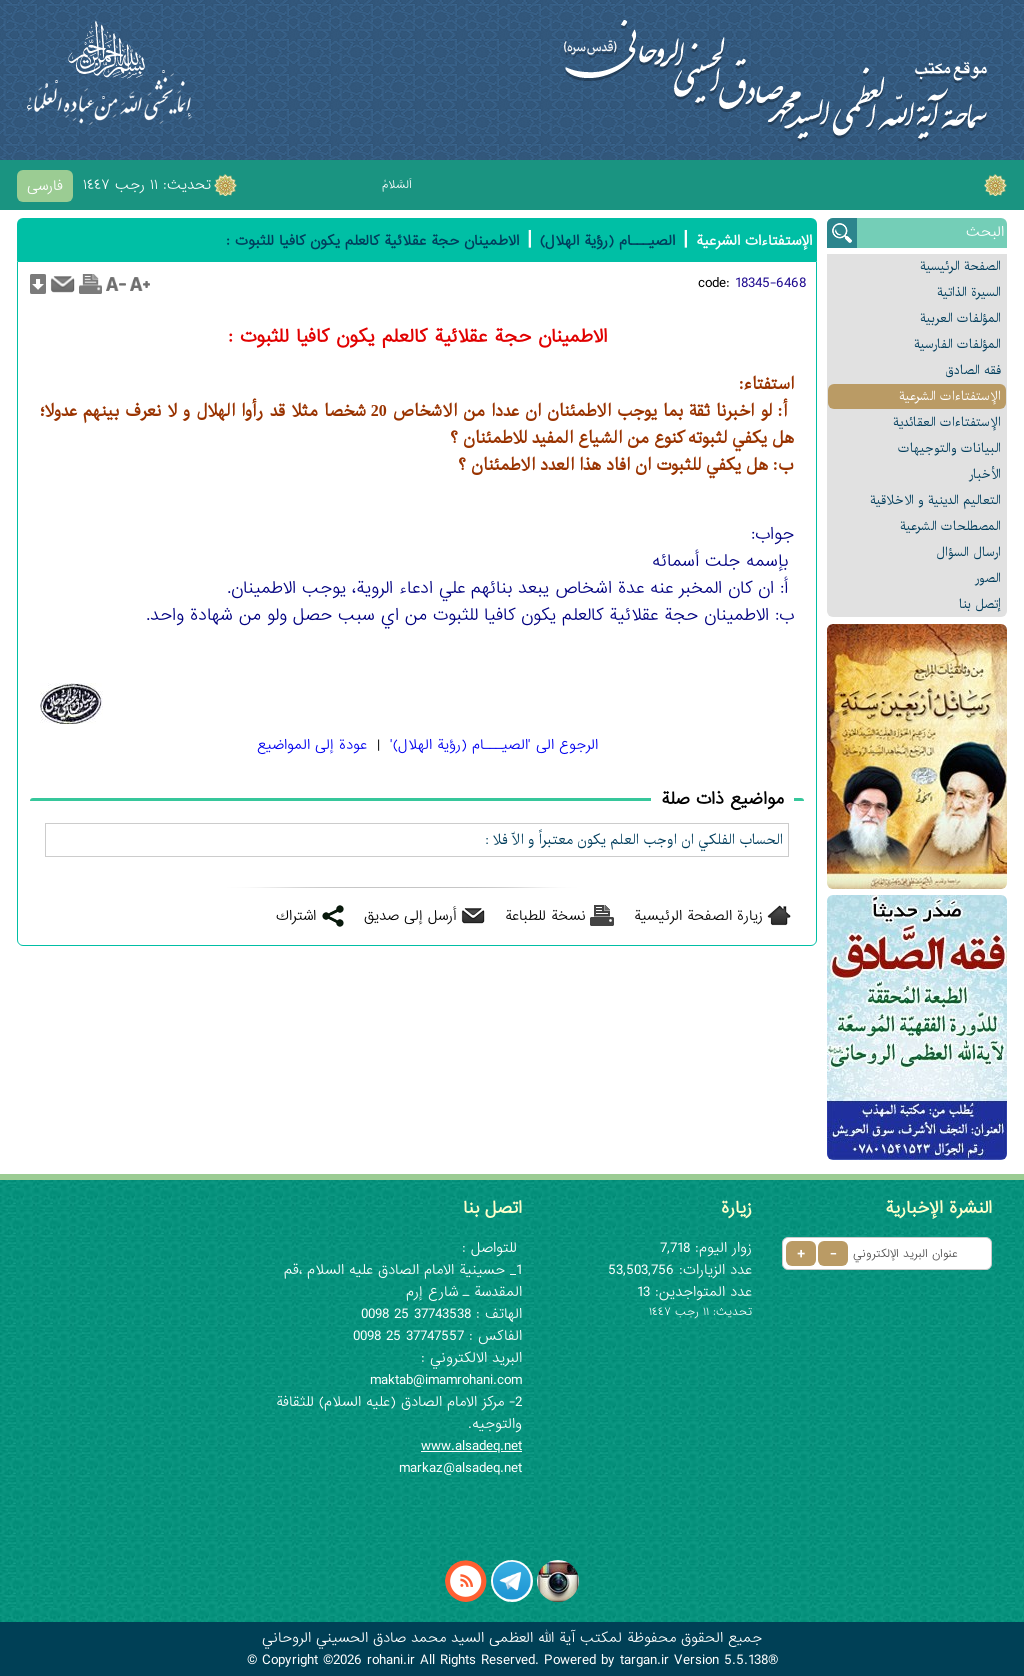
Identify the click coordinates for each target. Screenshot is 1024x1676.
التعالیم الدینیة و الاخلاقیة (935, 500)
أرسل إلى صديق (410, 916)
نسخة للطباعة (545, 916)
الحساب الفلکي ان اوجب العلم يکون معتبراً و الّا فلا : (634, 840)
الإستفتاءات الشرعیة (950, 396)
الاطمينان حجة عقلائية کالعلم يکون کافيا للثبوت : (372, 241)
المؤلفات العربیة (960, 318)
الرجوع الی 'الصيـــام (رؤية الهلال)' (494, 745)
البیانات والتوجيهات (949, 448)
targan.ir (644, 1660)
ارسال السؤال (968, 552)
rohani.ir (391, 1660)
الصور (988, 578)
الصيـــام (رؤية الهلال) (607, 241)
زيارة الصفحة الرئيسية (698, 916)
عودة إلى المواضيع (312, 745)
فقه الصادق (973, 370)
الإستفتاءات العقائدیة (947, 422)
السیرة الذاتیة (969, 292)
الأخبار (985, 474)
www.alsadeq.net (471, 1446)
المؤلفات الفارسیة (957, 344)
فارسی (45, 186)
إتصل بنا (980, 604)
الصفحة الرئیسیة (960, 266)
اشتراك (296, 916)
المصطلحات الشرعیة (950, 526)
